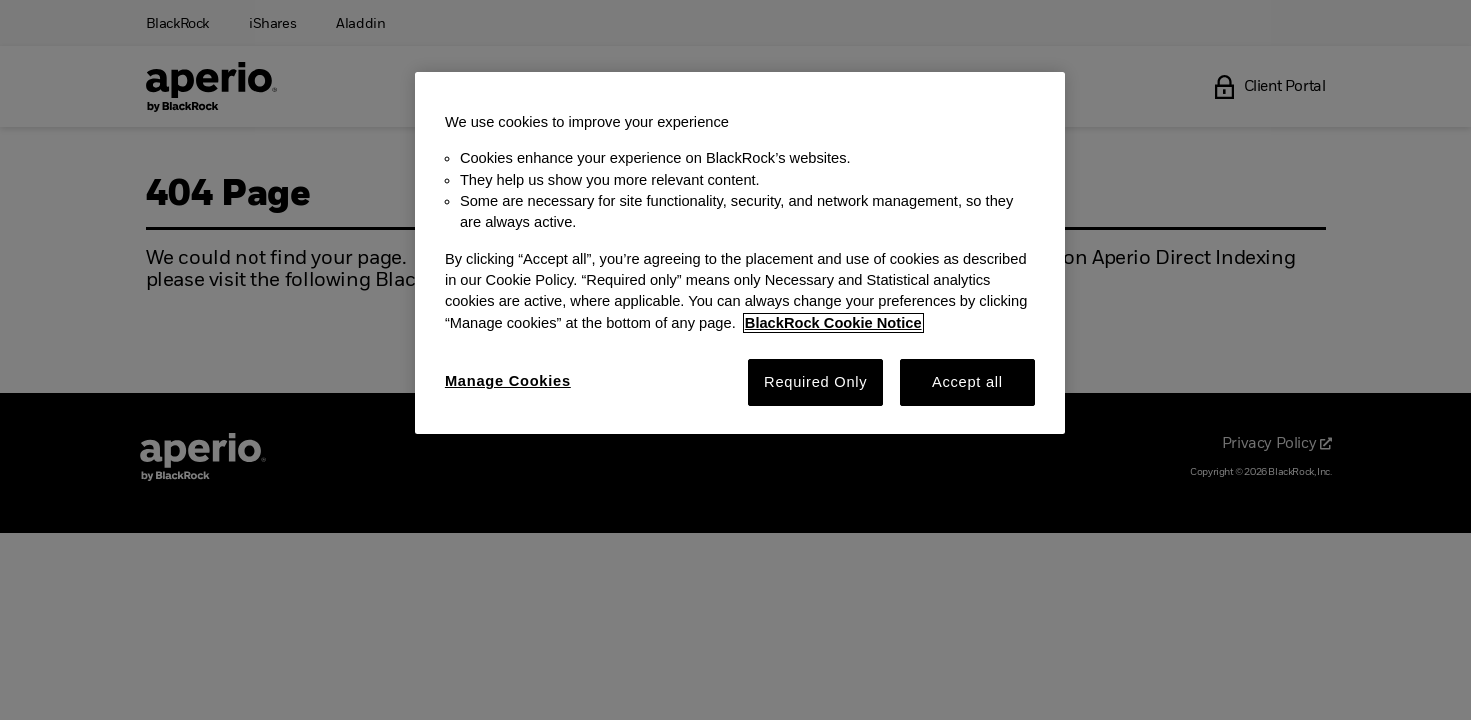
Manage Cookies (508, 381)
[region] (740, 253)
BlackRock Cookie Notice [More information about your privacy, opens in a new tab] (833, 323)
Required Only (815, 382)
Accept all (967, 382)
